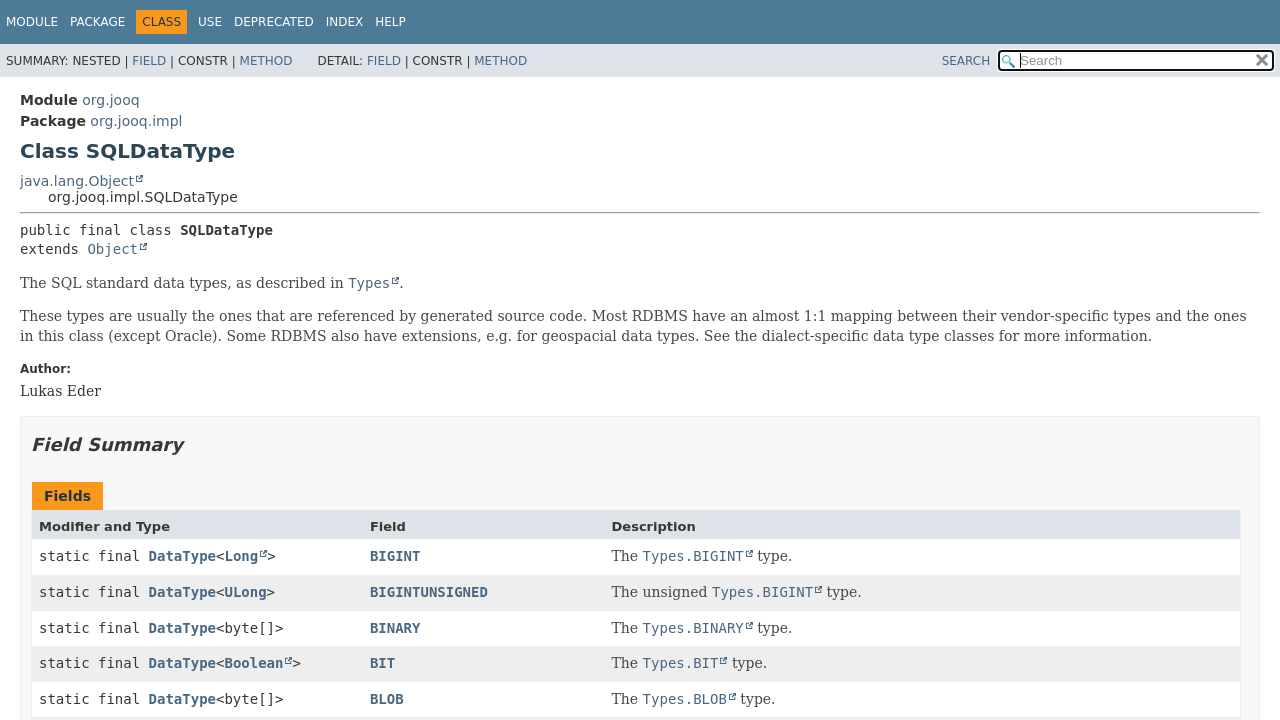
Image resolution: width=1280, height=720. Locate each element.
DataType (182, 556)
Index (345, 22)
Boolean (253, 663)
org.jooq (110, 100)
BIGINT (395, 556)
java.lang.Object (77, 181)
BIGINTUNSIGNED (429, 592)
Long (241, 556)
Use (210, 22)
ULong (245, 592)
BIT (382, 663)
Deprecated (274, 22)
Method (266, 61)
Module (32, 22)
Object (112, 249)
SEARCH (966, 61)
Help (390, 22)
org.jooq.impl (136, 121)
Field (149, 61)
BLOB (387, 699)
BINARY (395, 628)
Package (97, 22)
